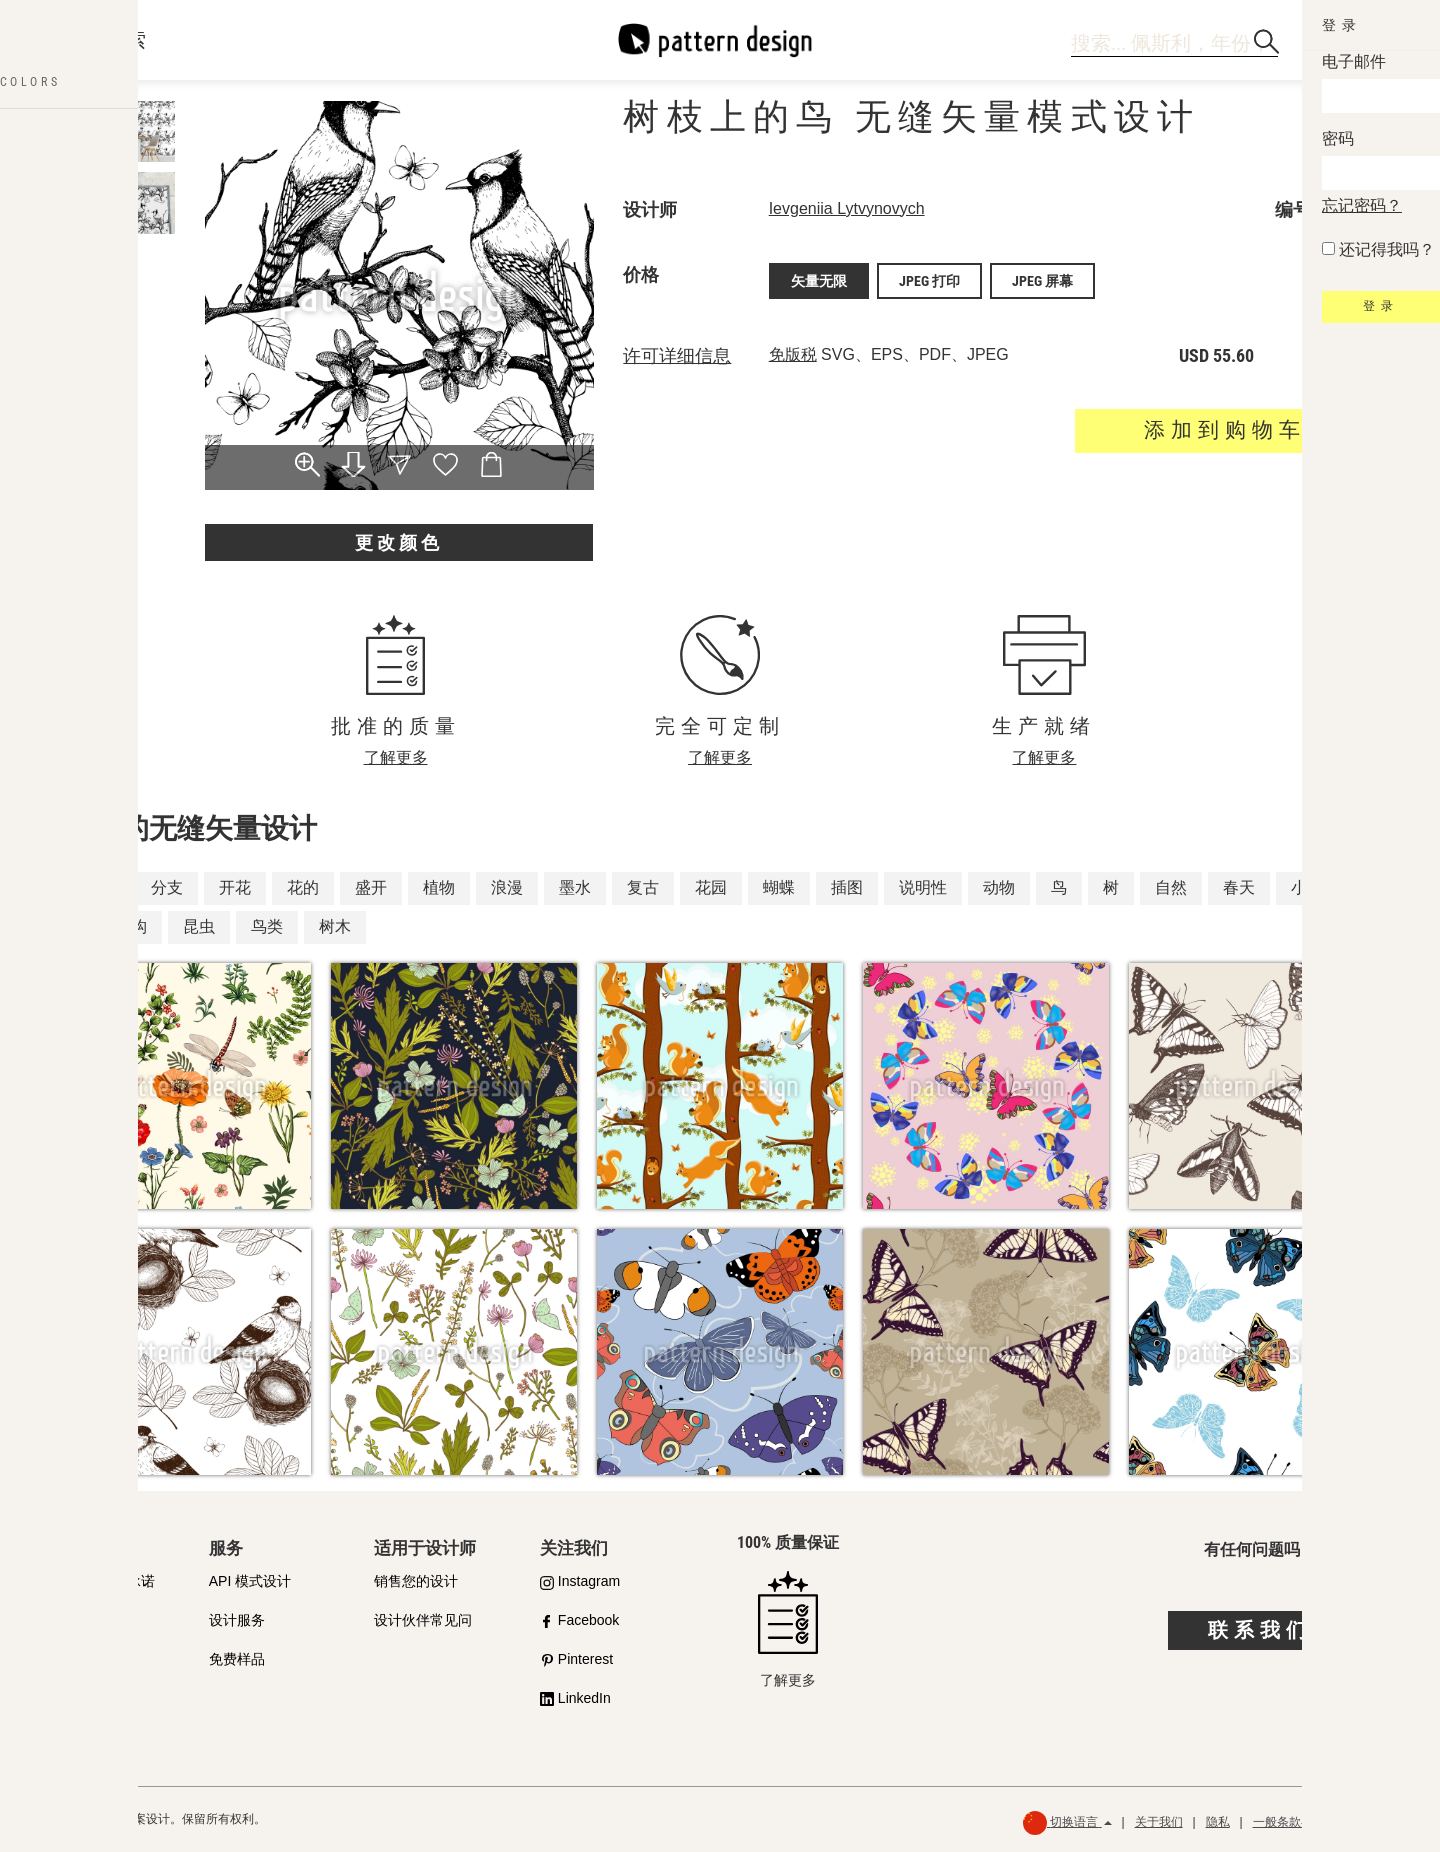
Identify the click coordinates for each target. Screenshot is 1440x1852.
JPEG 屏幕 (1042, 279)
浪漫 (507, 887)
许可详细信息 (677, 352)
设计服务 (237, 1620)
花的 (303, 887)
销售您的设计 (416, 1581)
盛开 (371, 887)
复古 (643, 887)
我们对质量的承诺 (99, 1581)
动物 (999, 887)
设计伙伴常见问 (423, 1620)
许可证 (64, 1659)
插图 (847, 887)
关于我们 (1159, 1822)
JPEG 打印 (929, 279)
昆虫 (199, 926)
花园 (711, 887)
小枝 (1307, 887)
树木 (335, 926)
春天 (1239, 887)
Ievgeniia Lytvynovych (847, 208)
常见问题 (71, 1698)
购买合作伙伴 (85, 1620)
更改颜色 (399, 542)
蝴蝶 (779, 887)
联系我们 (1260, 1630)
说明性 (923, 887)
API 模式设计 (250, 1581)
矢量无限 (819, 279)
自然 (1171, 887)
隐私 (1218, 1822)
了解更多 (396, 757)
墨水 (575, 887)
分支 (167, 887)
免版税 (793, 350)
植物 (439, 887)
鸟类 (267, 926)
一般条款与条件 (1295, 1822)
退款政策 (1384, 1822)
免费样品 (237, 1659)
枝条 (99, 887)
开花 (235, 887)
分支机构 (115, 926)
